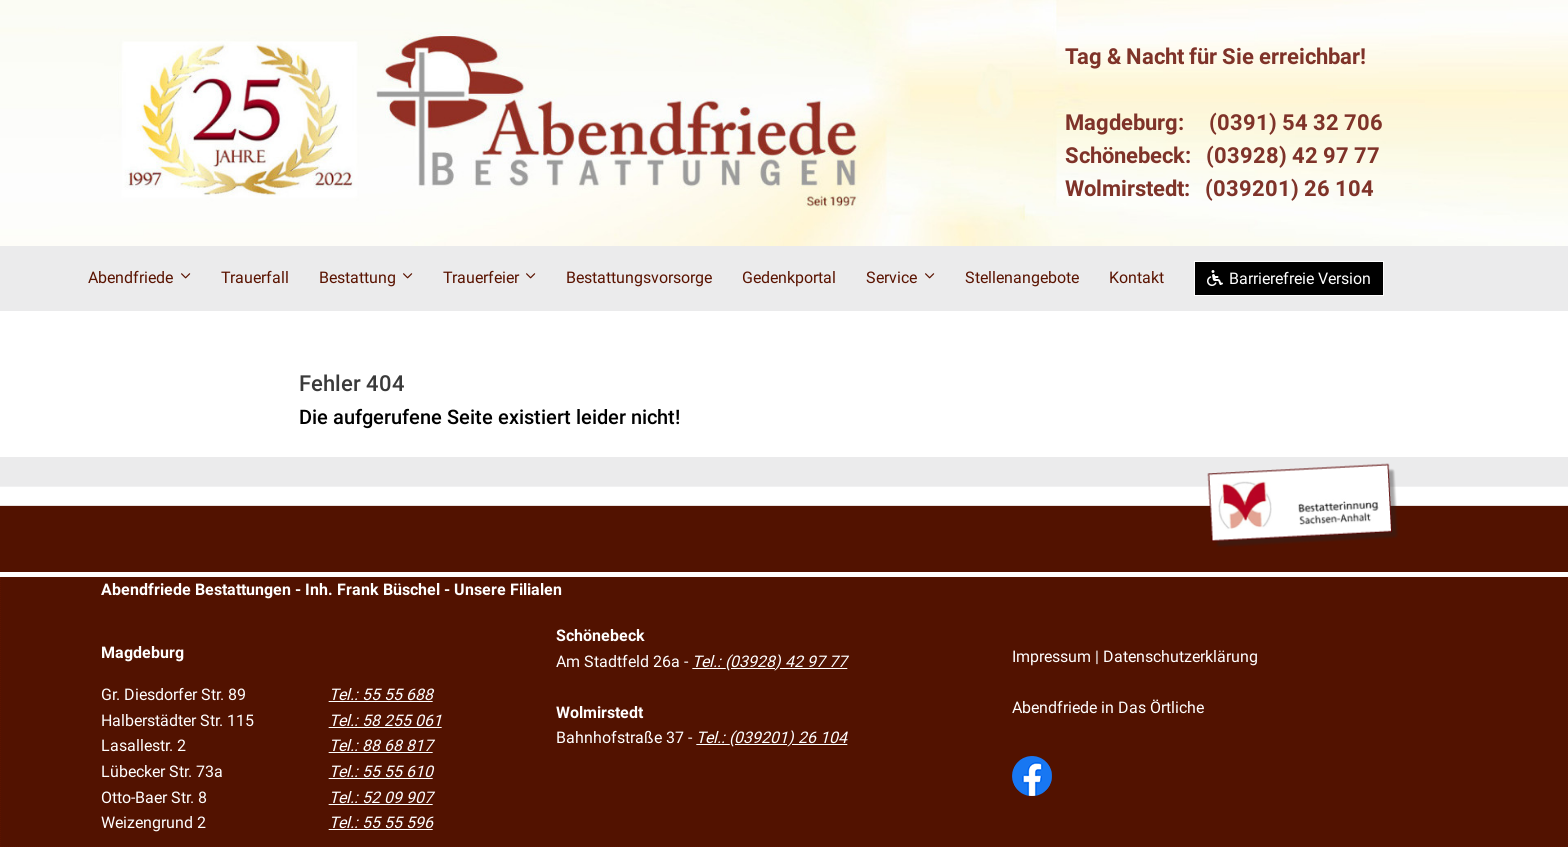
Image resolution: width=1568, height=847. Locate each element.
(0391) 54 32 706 (1296, 122)
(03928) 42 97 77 (1293, 155)
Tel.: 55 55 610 (381, 771)
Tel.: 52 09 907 (381, 797)
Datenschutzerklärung (1180, 656)
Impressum (1051, 656)
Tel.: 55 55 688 (381, 694)
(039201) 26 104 (1289, 188)
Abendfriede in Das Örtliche (1108, 707)
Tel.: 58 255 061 (385, 720)
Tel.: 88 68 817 (381, 745)
